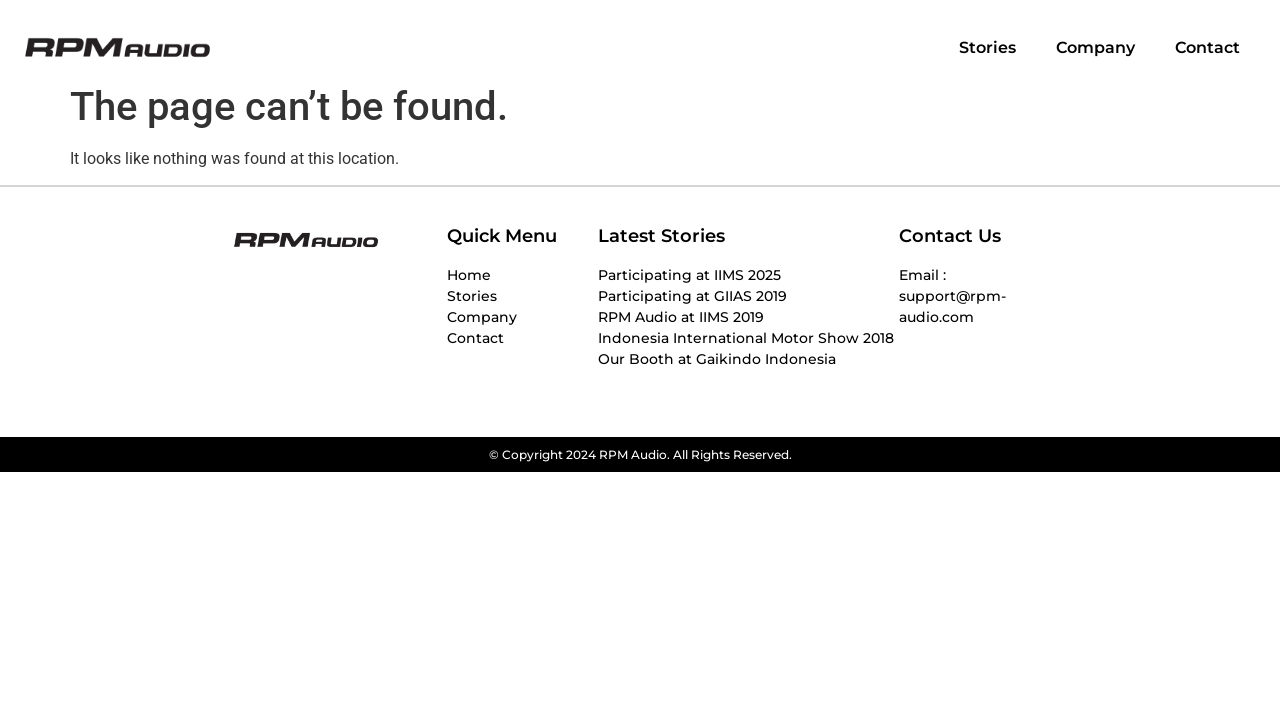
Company (1095, 47)
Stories (987, 47)
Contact (1207, 47)
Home (469, 275)
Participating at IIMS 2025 (689, 275)
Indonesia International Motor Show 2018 (746, 338)
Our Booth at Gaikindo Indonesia (717, 359)
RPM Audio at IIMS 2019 (681, 317)
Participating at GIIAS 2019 (692, 296)
